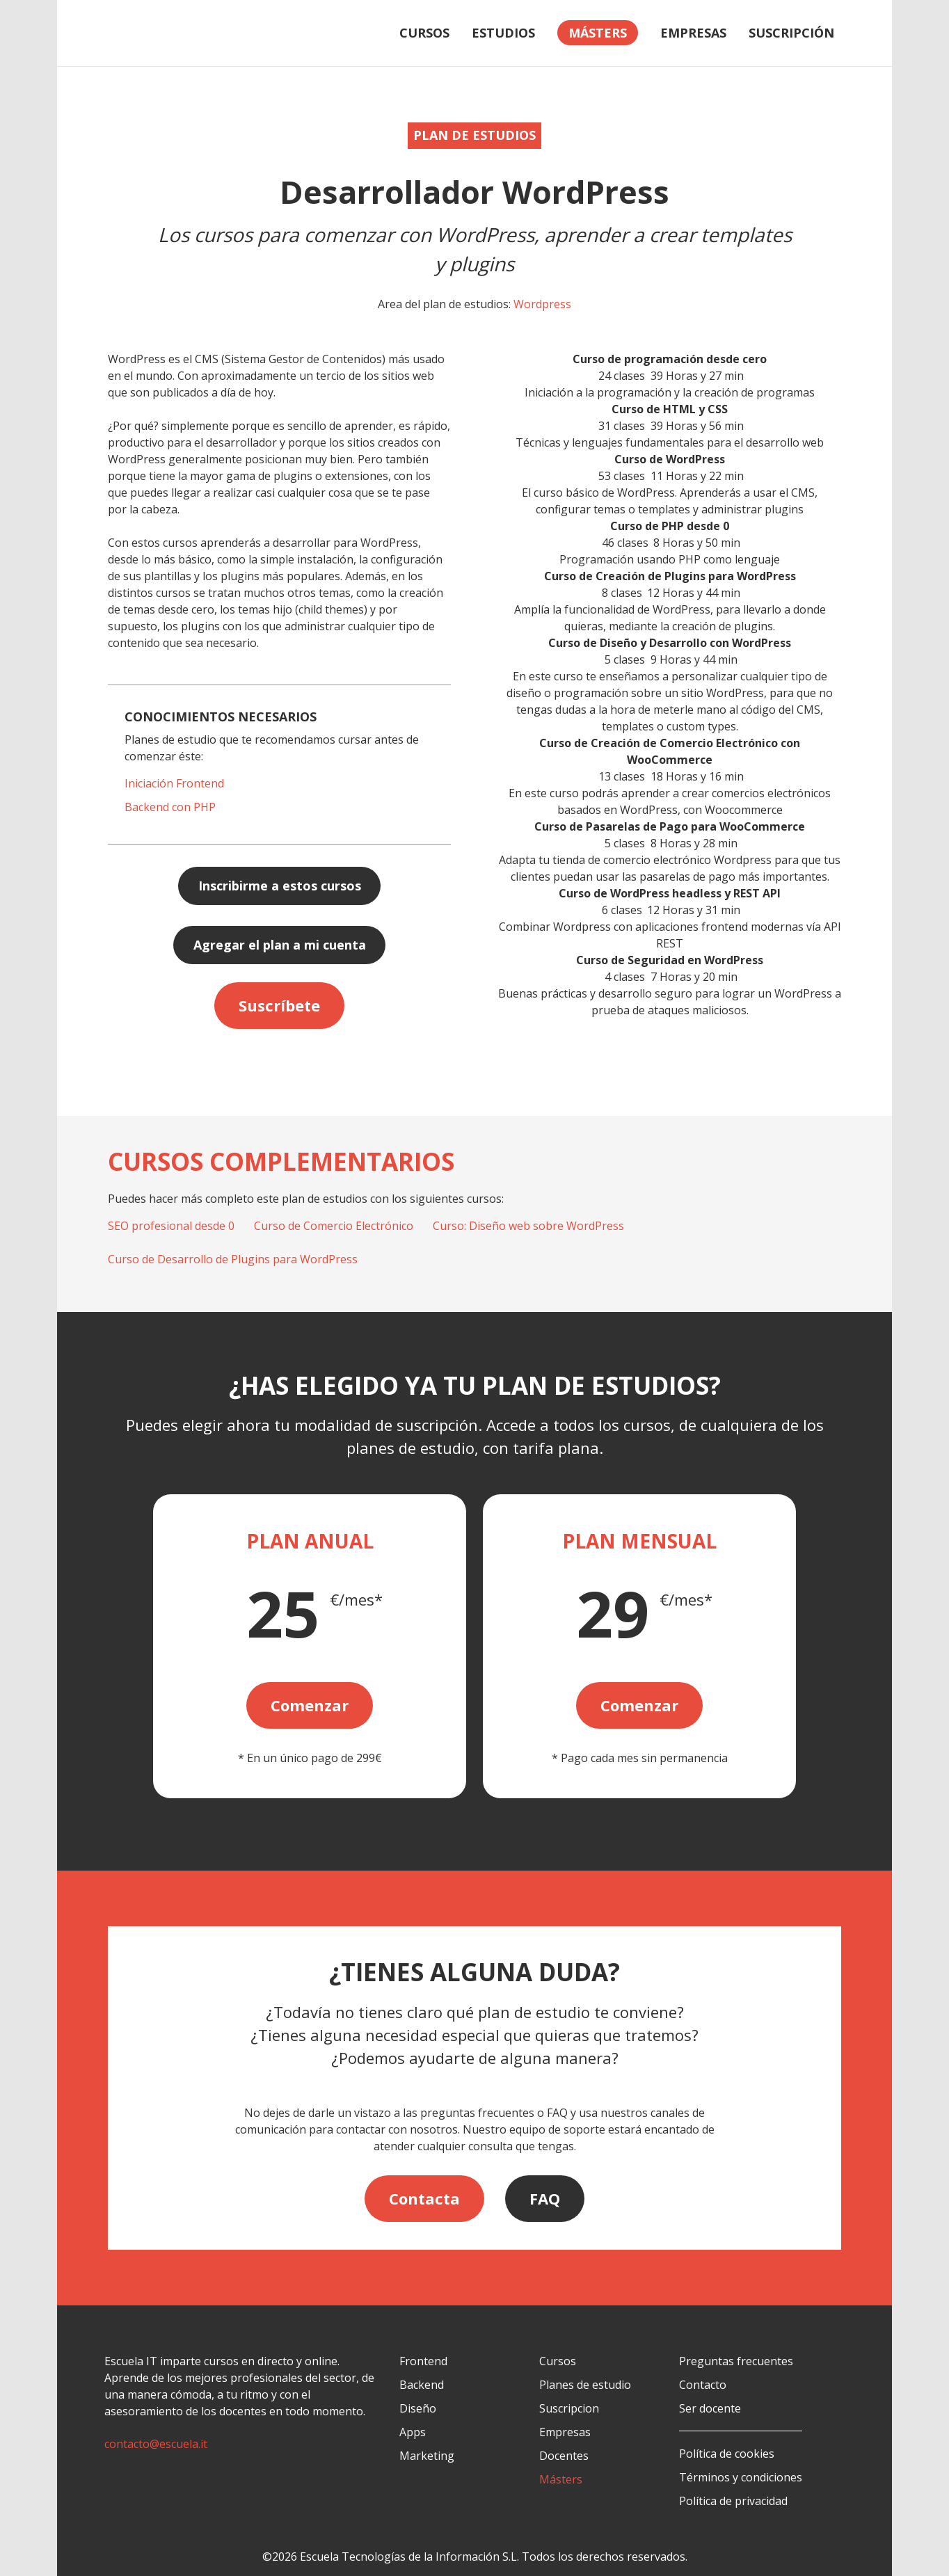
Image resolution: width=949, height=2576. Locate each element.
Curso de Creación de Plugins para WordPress (670, 576)
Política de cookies (726, 2453)
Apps (412, 2432)
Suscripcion (569, 2408)
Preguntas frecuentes (736, 2361)
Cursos (424, 32)
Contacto (702, 2384)
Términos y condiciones (740, 2477)
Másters (560, 2479)
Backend (421, 2384)
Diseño (417, 2408)
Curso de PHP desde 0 (669, 526)
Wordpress (542, 304)
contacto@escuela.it (155, 2443)
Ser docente (710, 2408)
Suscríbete (279, 1005)
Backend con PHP (170, 807)
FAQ (544, 2198)
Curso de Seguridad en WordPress (669, 960)
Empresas (693, 32)
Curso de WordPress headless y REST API (670, 893)
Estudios (503, 32)
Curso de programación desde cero (670, 359)
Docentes (564, 2455)
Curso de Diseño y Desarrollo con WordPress (669, 642)
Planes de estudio (585, 2384)
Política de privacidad (733, 2501)
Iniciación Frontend (174, 783)
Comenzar (310, 1705)
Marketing (426, 2455)
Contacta (424, 2198)
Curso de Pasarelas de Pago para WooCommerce (669, 826)
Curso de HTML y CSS (670, 409)
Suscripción (791, 32)
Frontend (423, 2361)
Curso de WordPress (669, 459)
